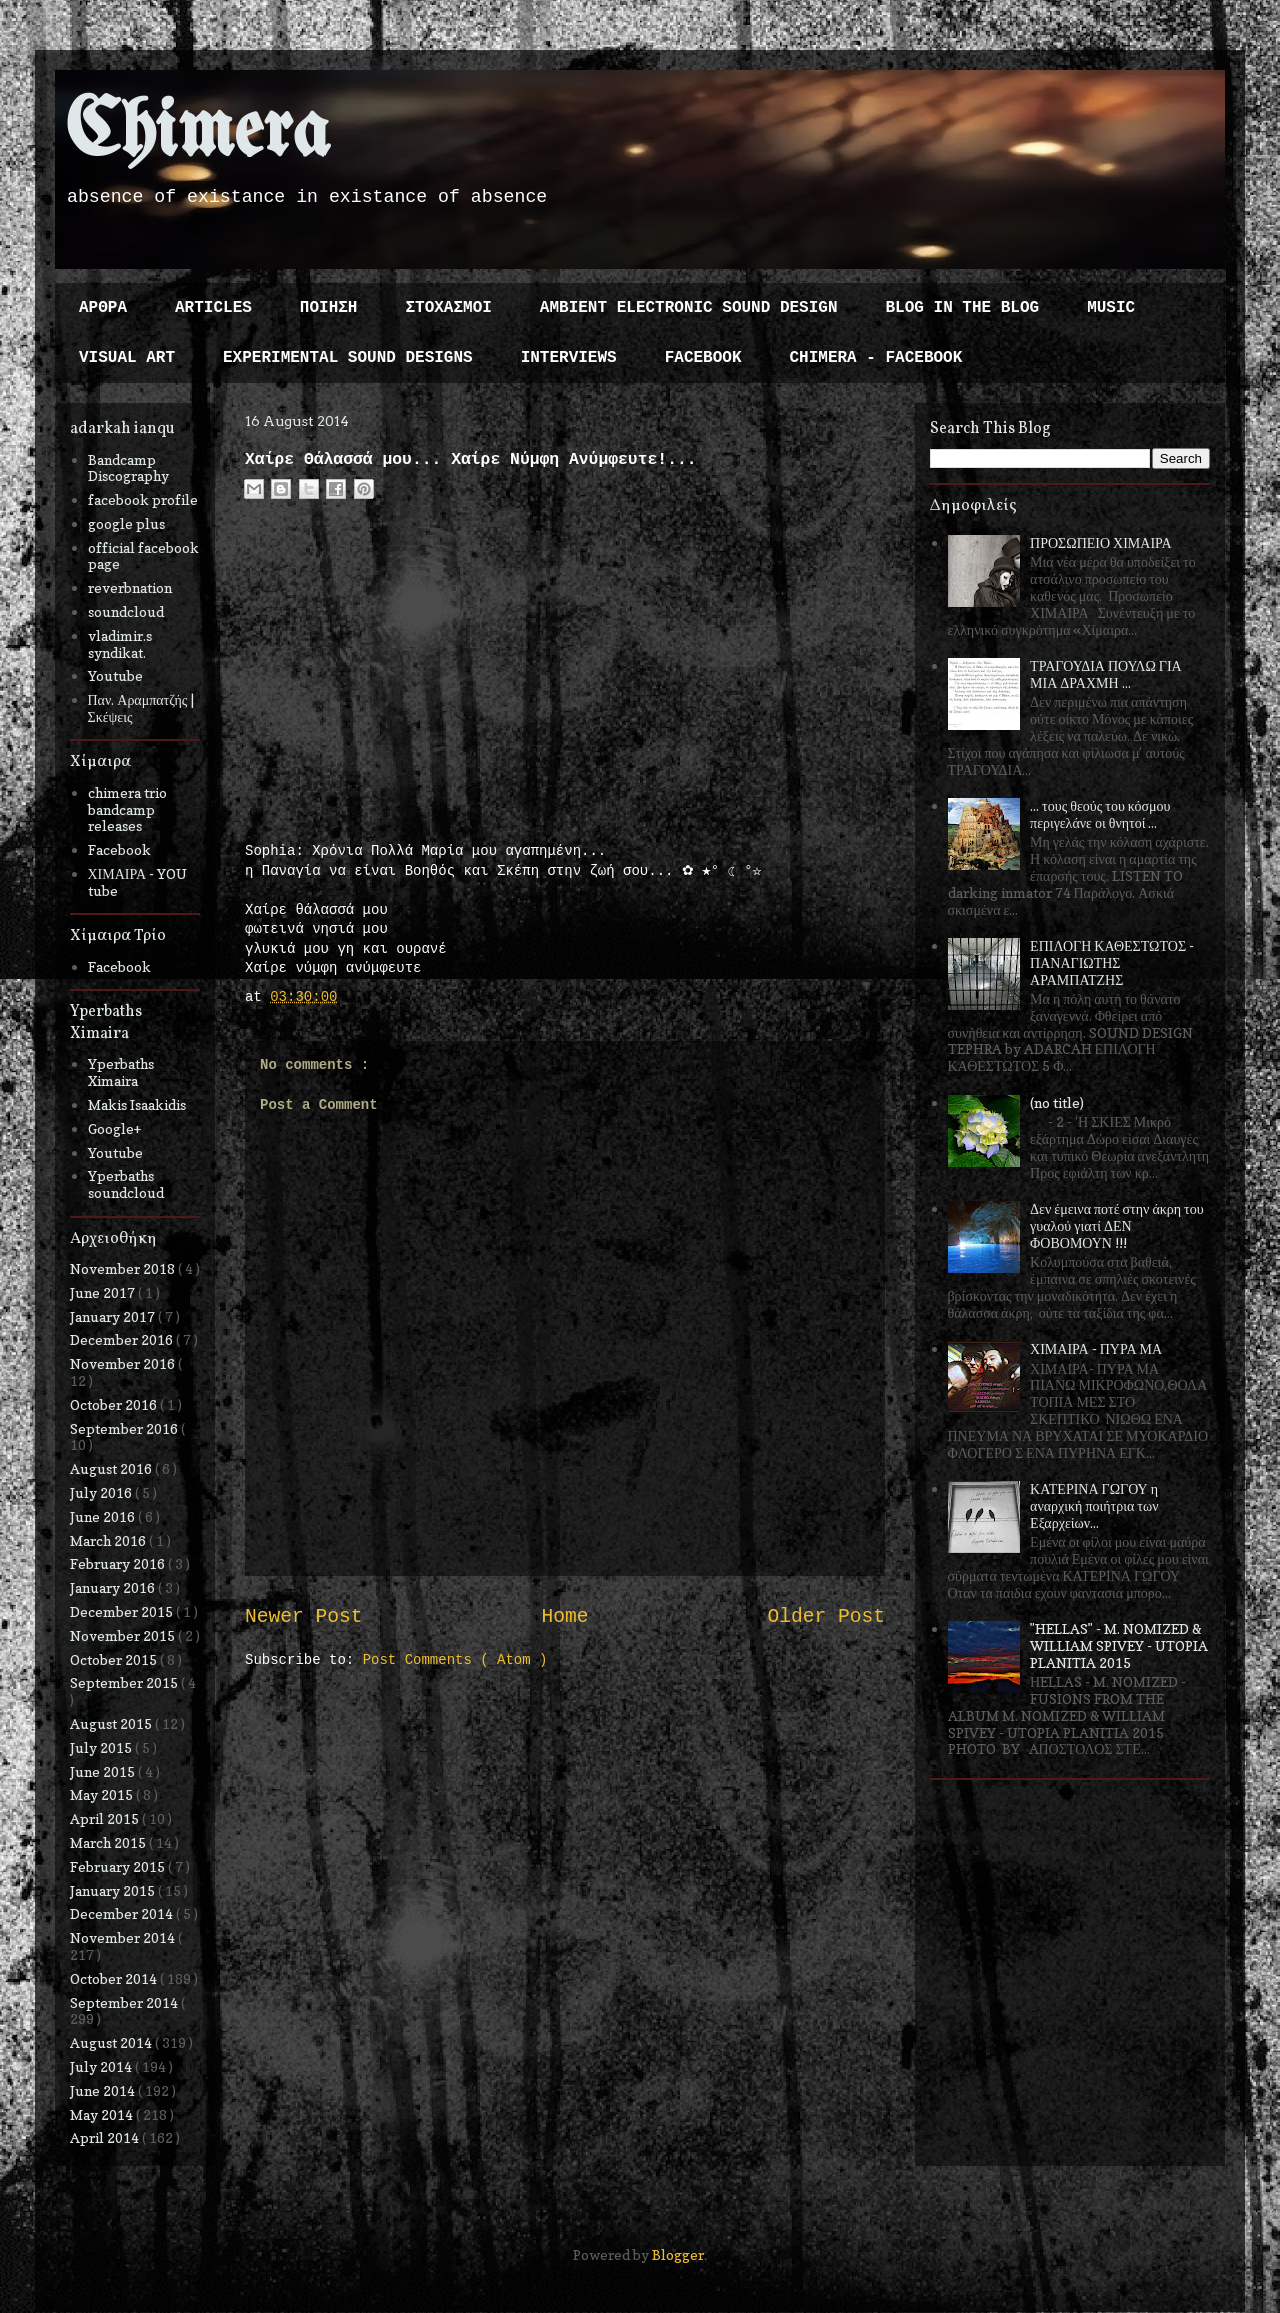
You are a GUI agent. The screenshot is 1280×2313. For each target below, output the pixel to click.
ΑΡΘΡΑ (103, 308)
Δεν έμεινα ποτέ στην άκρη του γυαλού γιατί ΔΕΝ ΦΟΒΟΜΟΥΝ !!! (1117, 1225)
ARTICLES (213, 308)
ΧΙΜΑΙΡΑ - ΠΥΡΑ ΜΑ (1096, 1348)
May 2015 (103, 1794)
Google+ (114, 1128)
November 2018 (124, 1268)
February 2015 (119, 1866)
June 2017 (104, 1292)
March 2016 (109, 1540)
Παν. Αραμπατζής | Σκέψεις (141, 708)
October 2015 (115, 1659)
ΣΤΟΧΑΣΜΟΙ (448, 308)
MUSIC (1111, 308)
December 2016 (123, 1339)
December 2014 (123, 1913)
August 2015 (112, 1723)
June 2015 (104, 1771)
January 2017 (114, 1316)
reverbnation (130, 587)
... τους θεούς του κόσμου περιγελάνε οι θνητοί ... (1100, 814)
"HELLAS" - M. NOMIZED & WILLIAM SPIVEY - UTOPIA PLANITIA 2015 (1119, 1645)
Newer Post (304, 1617)
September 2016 (125, 1428)
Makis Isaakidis (137, 1104)
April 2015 (106, 1818)
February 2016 (119, 1563)
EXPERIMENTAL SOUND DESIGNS (348, 358)
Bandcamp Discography (128, 468)
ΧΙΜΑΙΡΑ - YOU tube (138, 882)
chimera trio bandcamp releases (127, 809)
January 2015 (114, 1890)
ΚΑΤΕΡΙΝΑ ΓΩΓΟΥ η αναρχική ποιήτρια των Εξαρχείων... (1094, 1505)
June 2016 (104, 1516)
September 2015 (125, 1682)
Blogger (678, 2254)
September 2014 (125, 2002)
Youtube (115, 675)
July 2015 (102, 1747)
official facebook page (143, 556)
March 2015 (109, 1842)
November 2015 (124, 1635)
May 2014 (103, 2114)
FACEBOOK (703, 358)
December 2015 (123, 1611)
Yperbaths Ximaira (121, 1072)
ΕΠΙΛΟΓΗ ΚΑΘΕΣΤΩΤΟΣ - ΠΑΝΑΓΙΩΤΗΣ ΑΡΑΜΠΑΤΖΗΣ (1112, 962)
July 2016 (102, 1492)
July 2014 (102, 2066)
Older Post (826, 1617)
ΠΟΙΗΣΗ (329, 308)
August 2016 (112, 1468)
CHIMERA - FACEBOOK (875, 358)
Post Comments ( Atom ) (455, 1660)
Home (564, 1617)
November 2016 (124, 1363)
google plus (126, 523)
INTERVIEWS (569, 358)
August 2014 (112, 2042)
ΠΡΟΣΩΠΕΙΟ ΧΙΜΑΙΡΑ (1101, 542)
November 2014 (124, 1937)
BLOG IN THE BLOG (963, 308)
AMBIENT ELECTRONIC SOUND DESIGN (689, 308)
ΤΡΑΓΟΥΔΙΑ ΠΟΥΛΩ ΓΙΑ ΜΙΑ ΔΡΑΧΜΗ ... (1106, 674)
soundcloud (126, 611)
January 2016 (114, 1587)
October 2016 (115, 1404)
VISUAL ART (127, 358)
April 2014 (106, 2137)
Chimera (197, 133)
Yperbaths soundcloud (126, 1184)
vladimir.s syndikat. (120, 644)
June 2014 (104, 2090)
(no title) (1057, 1102)
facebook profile (143, 499)
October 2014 (115, 1978)
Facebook (119, 849)
